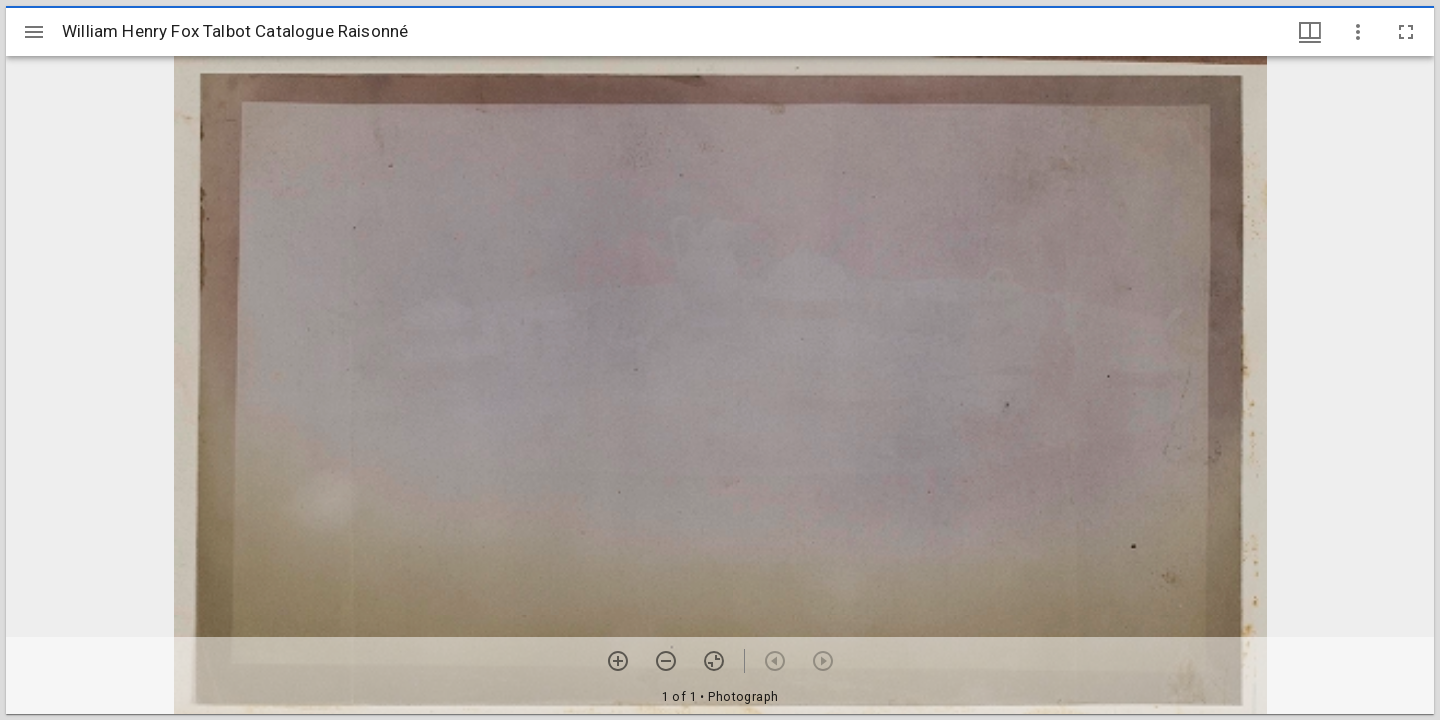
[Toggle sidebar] (34, 32)
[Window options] (1358, 32)
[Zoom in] (618, 661)
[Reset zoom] (714, 661)
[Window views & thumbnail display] (1310, 32)
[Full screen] (1406, 32)
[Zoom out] (666, 661)
